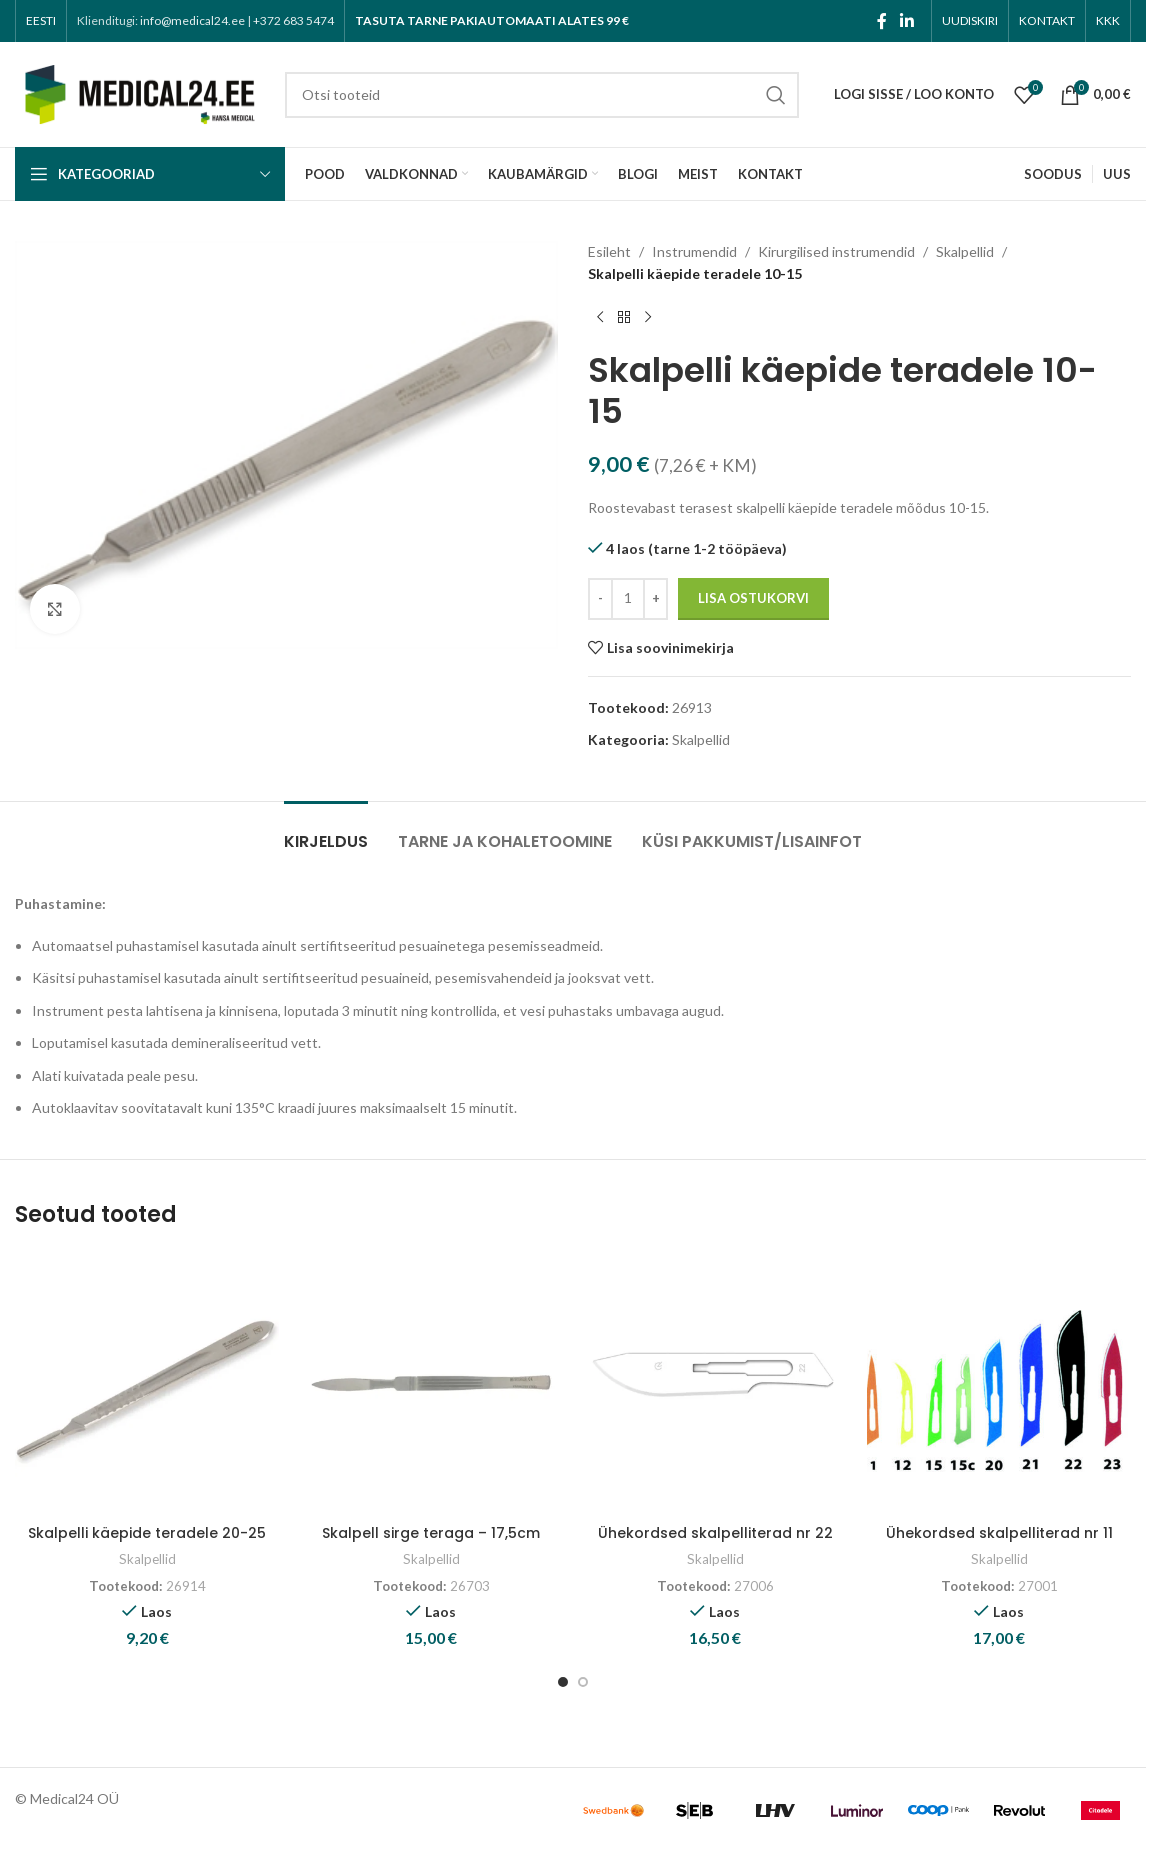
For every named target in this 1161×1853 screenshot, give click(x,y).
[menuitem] (41, 21)
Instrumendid (694, 251)
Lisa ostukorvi (753, 598)
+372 (293, 20)
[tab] (326, 831)
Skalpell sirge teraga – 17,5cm (431, 1533)
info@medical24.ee (192, 20)
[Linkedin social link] (907, 21)
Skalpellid (965, 251)
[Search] (542, 95)
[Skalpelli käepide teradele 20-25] (147, 1383)
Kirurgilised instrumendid (836, 251)
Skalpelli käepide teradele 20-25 (147, 1533)
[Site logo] (140, 92)
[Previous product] (600, 318)
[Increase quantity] (655, 599)
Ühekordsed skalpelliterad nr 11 (999, 1533)
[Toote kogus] (628, 599)
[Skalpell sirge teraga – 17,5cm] (431, 1383)
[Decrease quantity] (600, 599)
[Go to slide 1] (563, 1682)
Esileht (609, 251)
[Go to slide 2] (583, 1682)
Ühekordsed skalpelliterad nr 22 (715, 1533)
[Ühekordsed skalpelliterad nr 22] (715, 1383)
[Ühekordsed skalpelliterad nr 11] (999, 1383)
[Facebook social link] (882, 21)
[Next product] (648, 318)
